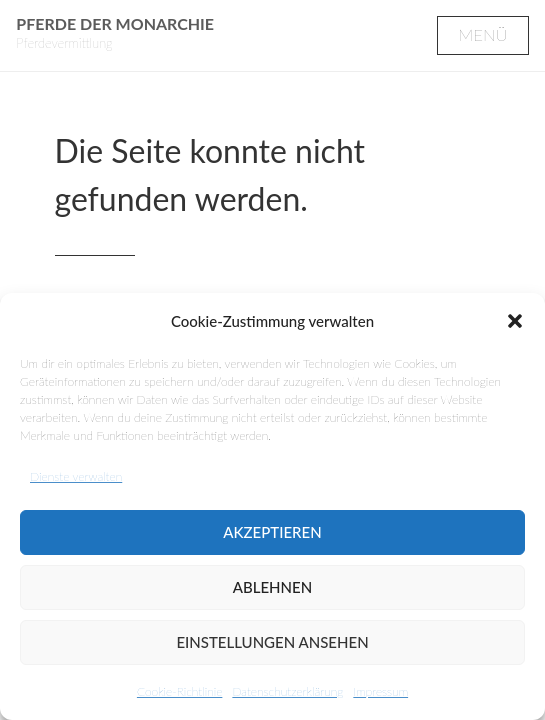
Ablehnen (272, 587)
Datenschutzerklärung (287, 691)
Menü (482, 34)
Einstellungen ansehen (272, 642)
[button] (515, 321)
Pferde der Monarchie (115, 23)
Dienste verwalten (76, 476)
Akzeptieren (272, 532)
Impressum (380, 691)
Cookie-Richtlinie (179, 691)
